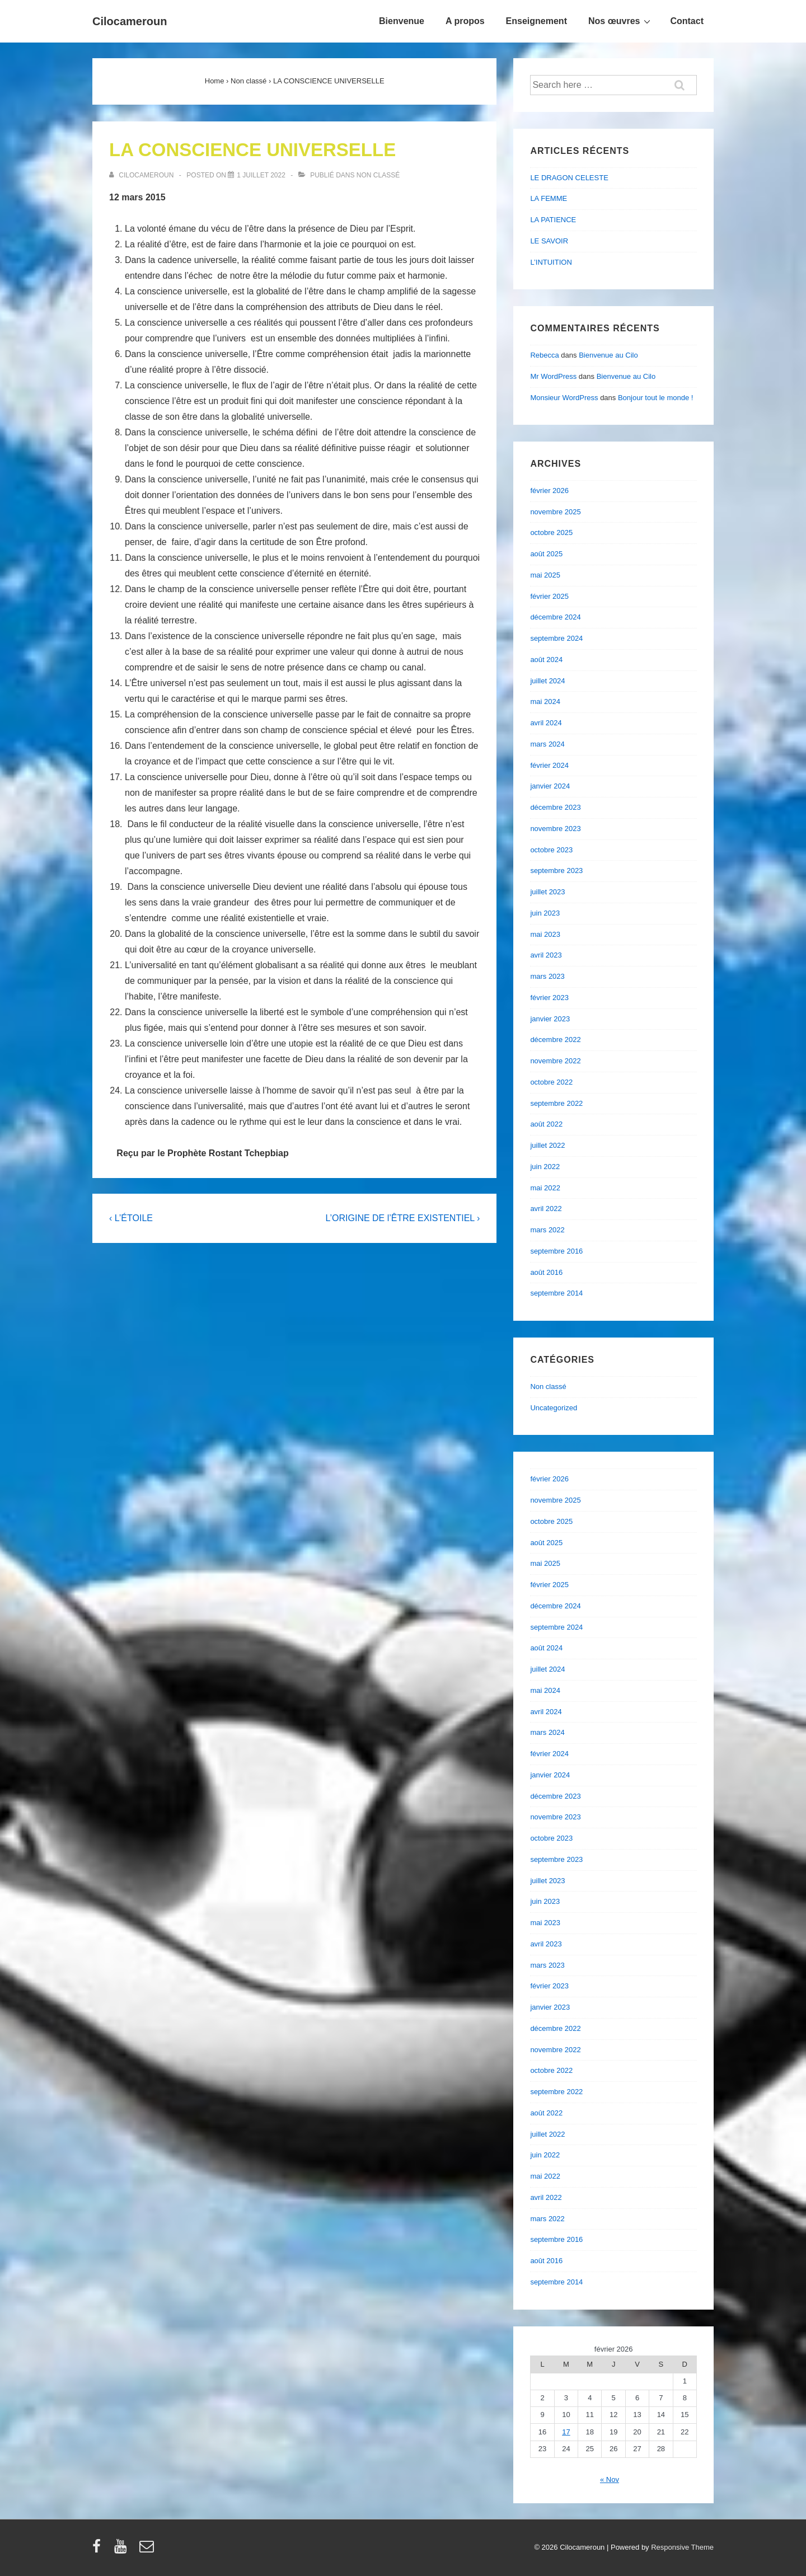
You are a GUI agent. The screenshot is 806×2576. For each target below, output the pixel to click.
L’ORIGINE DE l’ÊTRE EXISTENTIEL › (402, 1218)
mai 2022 (545, 1188)
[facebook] (99, 2550)
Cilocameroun (129, 21)
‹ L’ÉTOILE (131, 1218)
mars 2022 (547, 1230)
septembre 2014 (556, 1293)
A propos (465, 21)
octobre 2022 (551, 1082)
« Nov (609, 2479)
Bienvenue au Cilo (608, 355)
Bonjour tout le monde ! (655, 397)
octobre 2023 (551, 850)
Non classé (378, 175)
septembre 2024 (556, 638)
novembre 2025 (555, 512)
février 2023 (549, 997)
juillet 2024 (547, 681)
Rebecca (544, 355)
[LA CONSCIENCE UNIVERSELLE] (261, 175)
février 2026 (549, 490)
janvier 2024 (550, 786)
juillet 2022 (547, 1145)
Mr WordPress (553, 376)
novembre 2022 (555, 1061)
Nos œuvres (620, 21)
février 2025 (549, 596)
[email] (148, 2550)
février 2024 (549, 765)
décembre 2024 (555, 617)
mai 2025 (545, 575)
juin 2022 (545, 1166)
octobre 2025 (551, 532)
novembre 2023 (555, 828)
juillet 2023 (547, 892)
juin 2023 (545, 913)
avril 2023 (545, 955)
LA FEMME (548, 198)
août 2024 (546, 659)
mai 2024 (545, 701)
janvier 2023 (550, 1019)
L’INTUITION (550, 262)
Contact (687, 21)
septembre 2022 (556, 1103)
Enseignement (536, 21)
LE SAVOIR (549, 241)
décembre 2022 (555, 1039)
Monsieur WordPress (564, 397)
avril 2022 (545, 1208)
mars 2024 (547, 744)
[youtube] (123, 2550)
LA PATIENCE (553, 219)
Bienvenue (401, 21)
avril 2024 (545, 723)
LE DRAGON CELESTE (569, 177)
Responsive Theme (682, 2547)
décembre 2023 (555, 807)
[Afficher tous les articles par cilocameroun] (142, 175)
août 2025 (546, 554)
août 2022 (546, 1124)
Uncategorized (553, 1408)
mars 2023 (547, 976)
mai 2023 (545, 934)
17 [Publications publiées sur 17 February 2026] (566, 2432)
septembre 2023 (556, 870)
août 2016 (546, 1272)
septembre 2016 (556, 1251)
